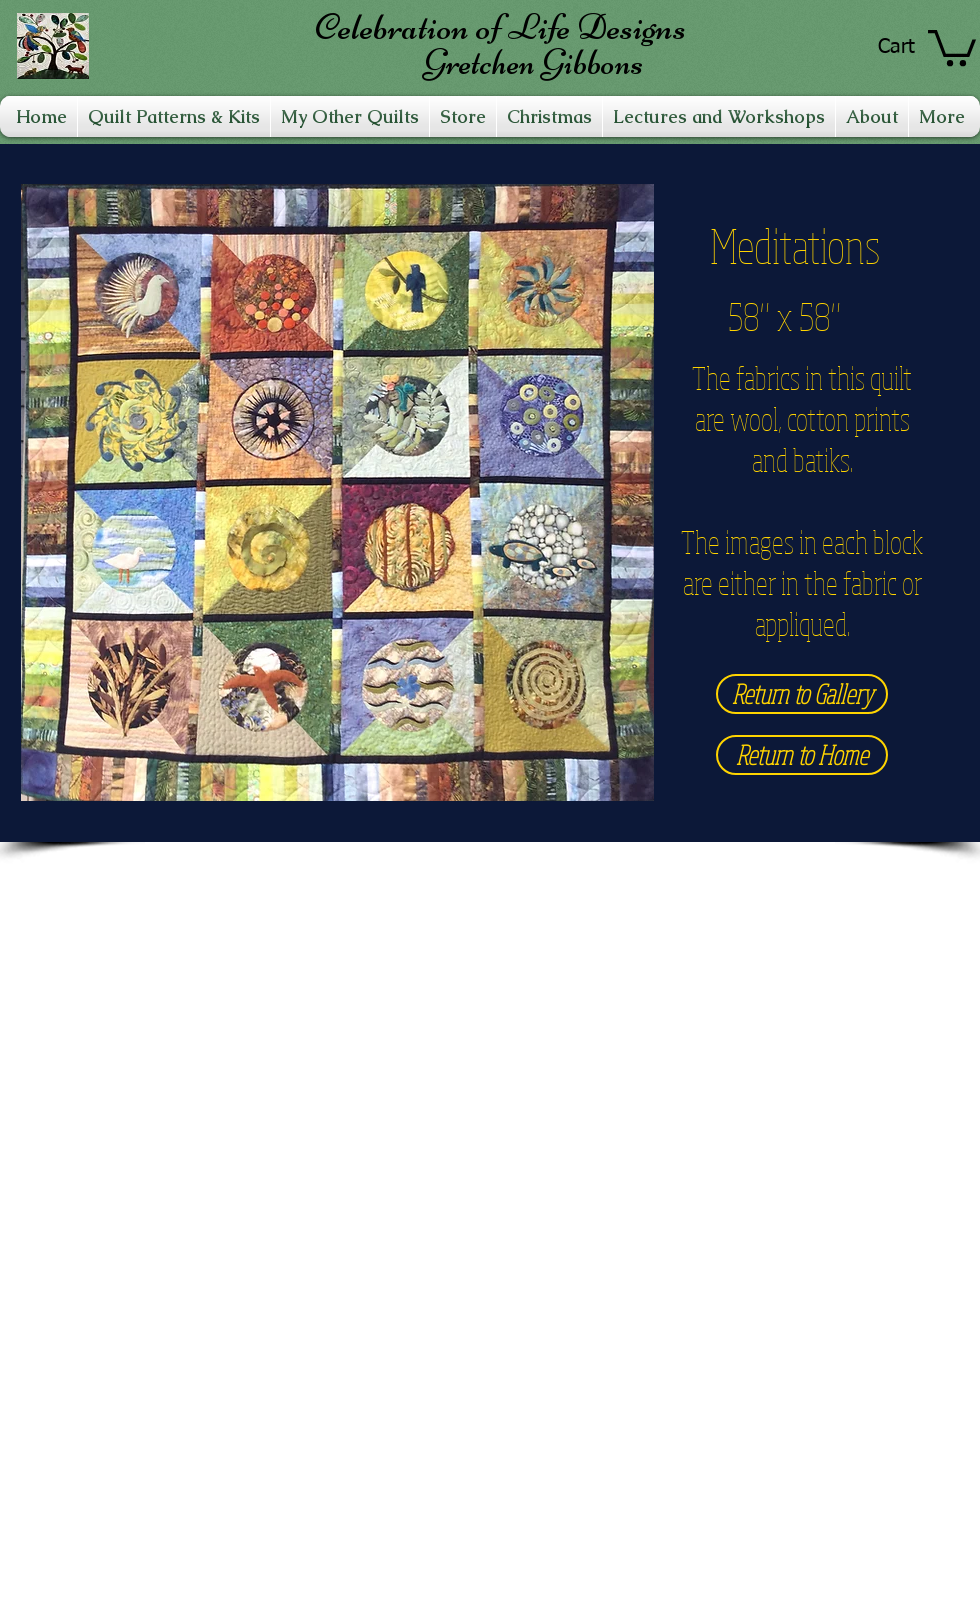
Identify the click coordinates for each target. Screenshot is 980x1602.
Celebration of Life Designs (500, 27)
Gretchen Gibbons (533, 62)
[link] (952, 46)
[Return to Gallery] (802, 694)
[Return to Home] (802, 755)
